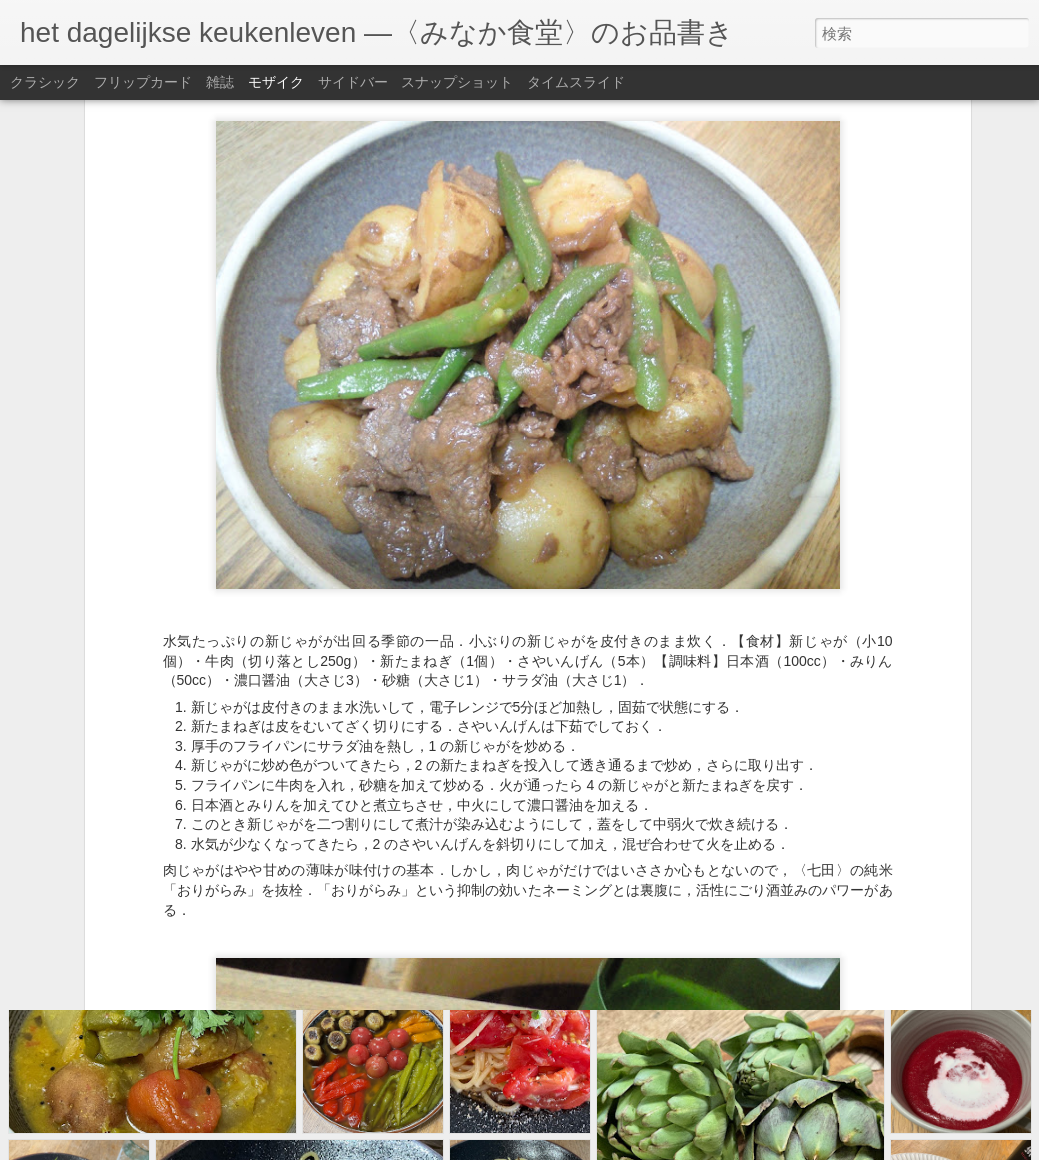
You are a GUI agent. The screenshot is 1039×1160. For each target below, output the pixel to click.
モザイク (276, 82)
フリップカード (143, 82)
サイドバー (353, 82)
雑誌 (220, 82)
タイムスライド (576, 82)
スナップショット (457, 82)
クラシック (45, 82)
